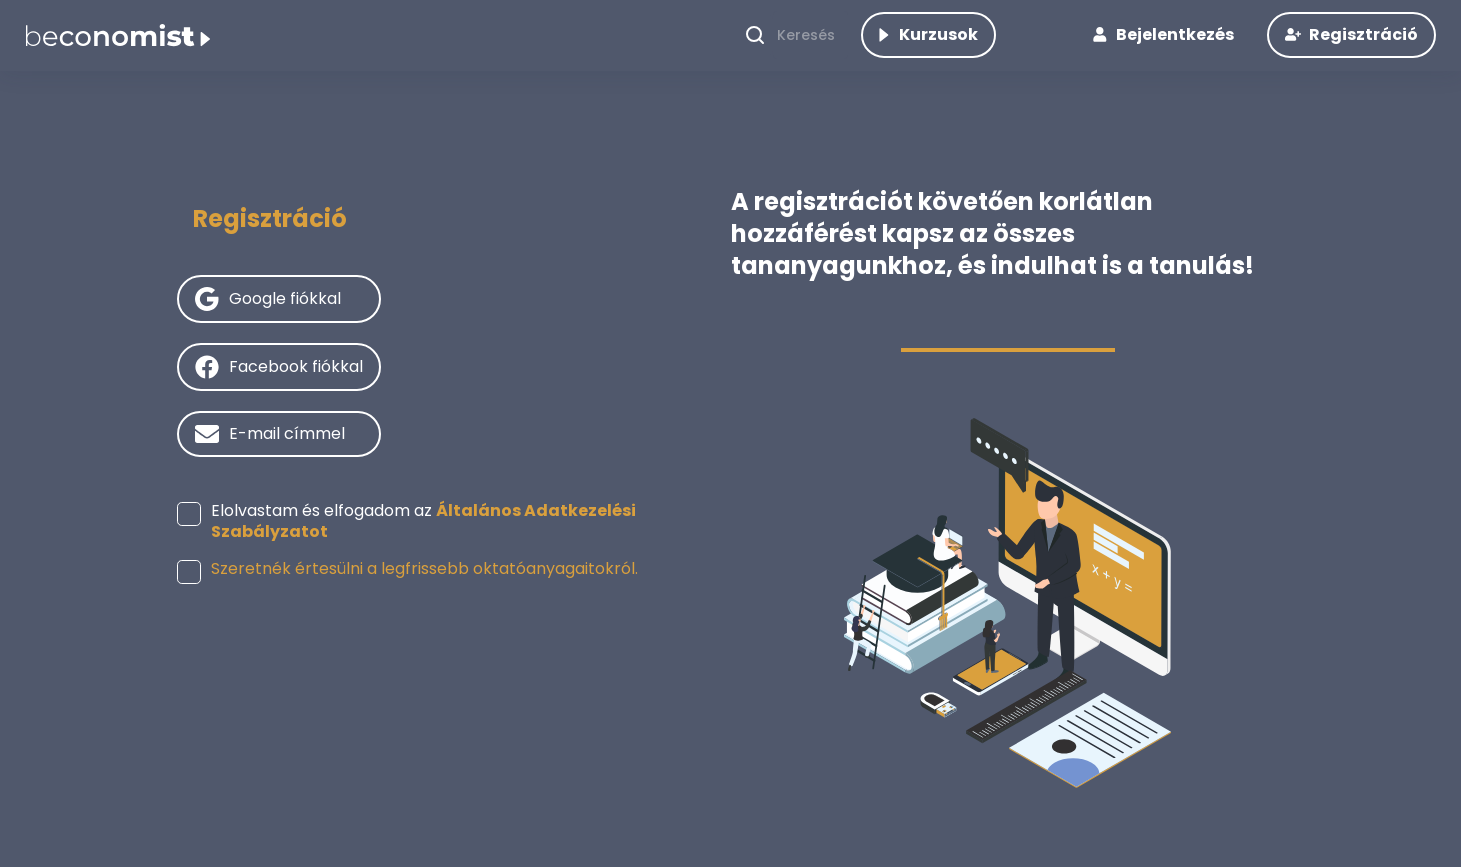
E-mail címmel (287, 462)
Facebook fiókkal (296, 395)
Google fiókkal (285, 327)
